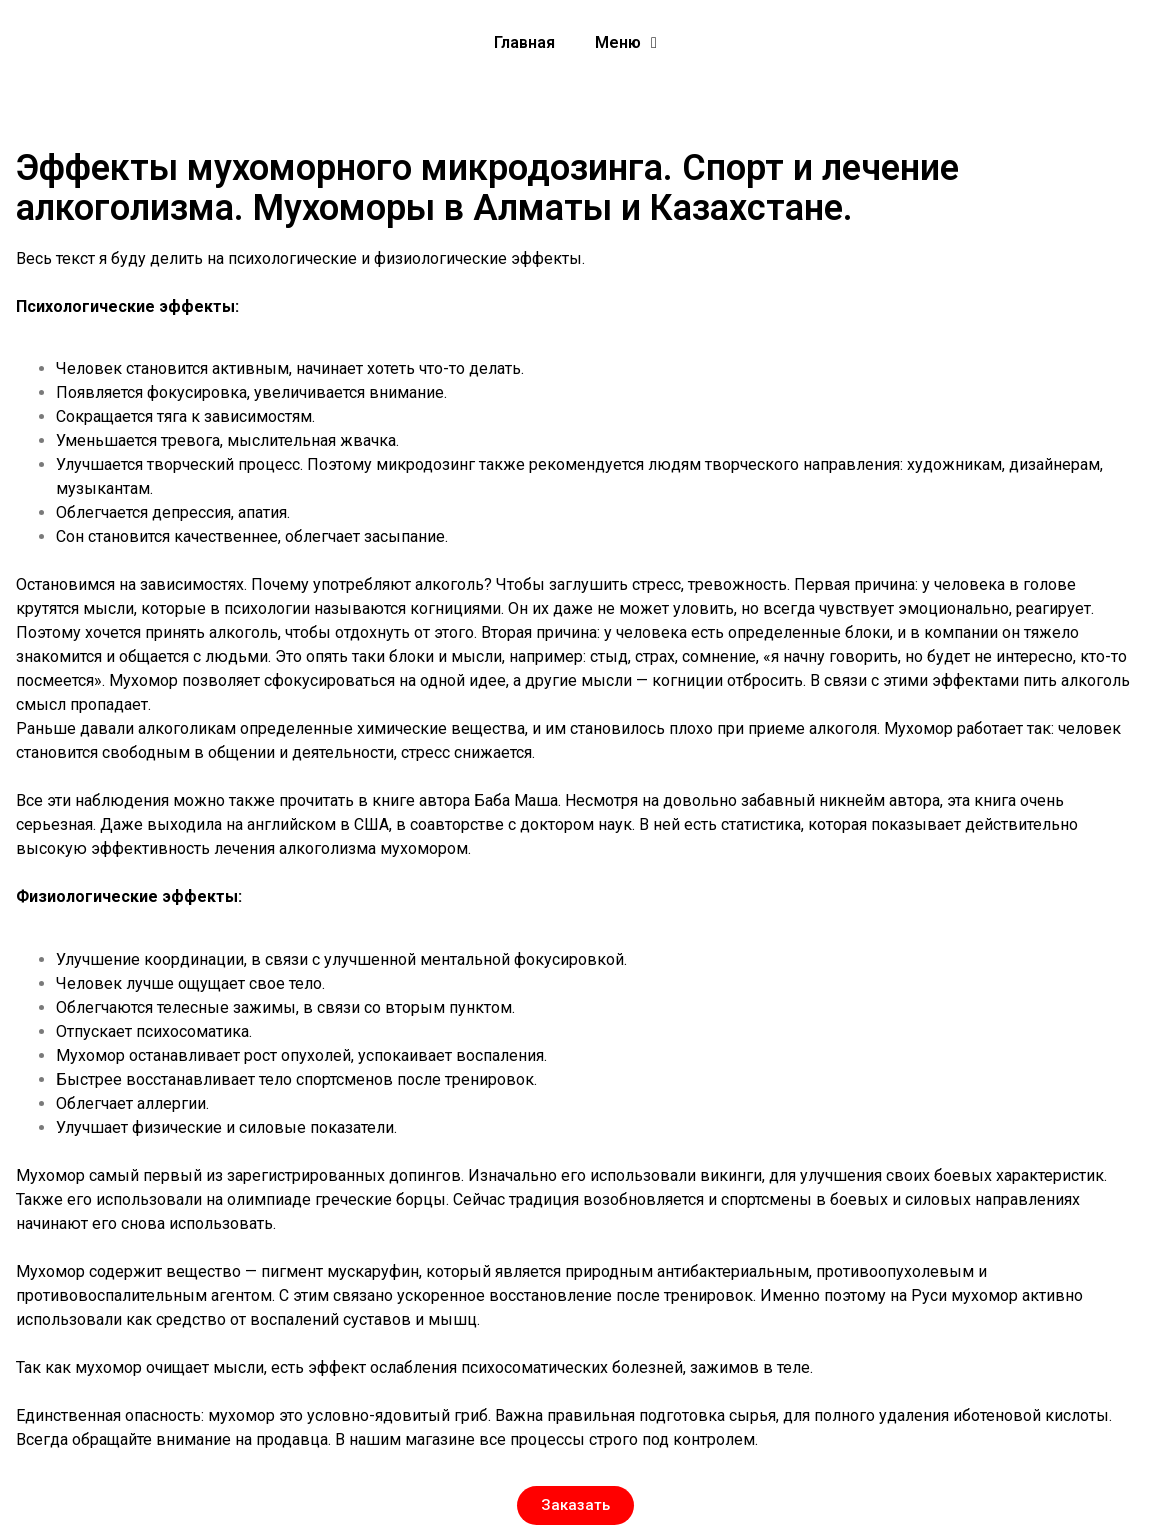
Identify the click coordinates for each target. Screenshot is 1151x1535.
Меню (626, 43)
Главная (524, 42)
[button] (575, 1505)
